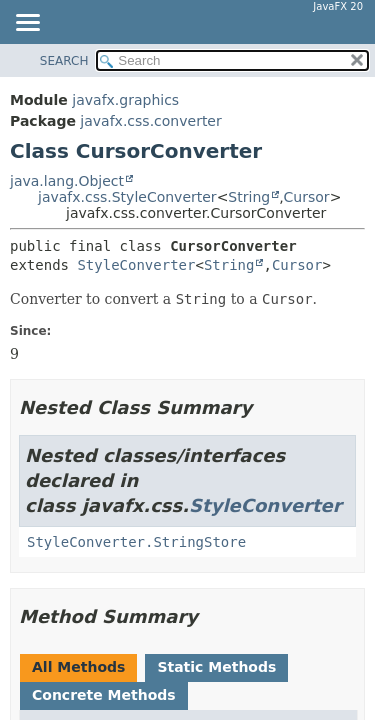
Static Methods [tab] (216, 667)
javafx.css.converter (150, 121)
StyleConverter (136, 265)
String (249, 197)
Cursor (307, 197)
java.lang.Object (67, 181)
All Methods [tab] (78, 667)
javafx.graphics (125, 100)
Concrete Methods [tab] (104, 695)
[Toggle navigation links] (27, 24)
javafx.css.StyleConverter (127, 197)
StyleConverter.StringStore (136, 542)
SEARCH (64, 61)
